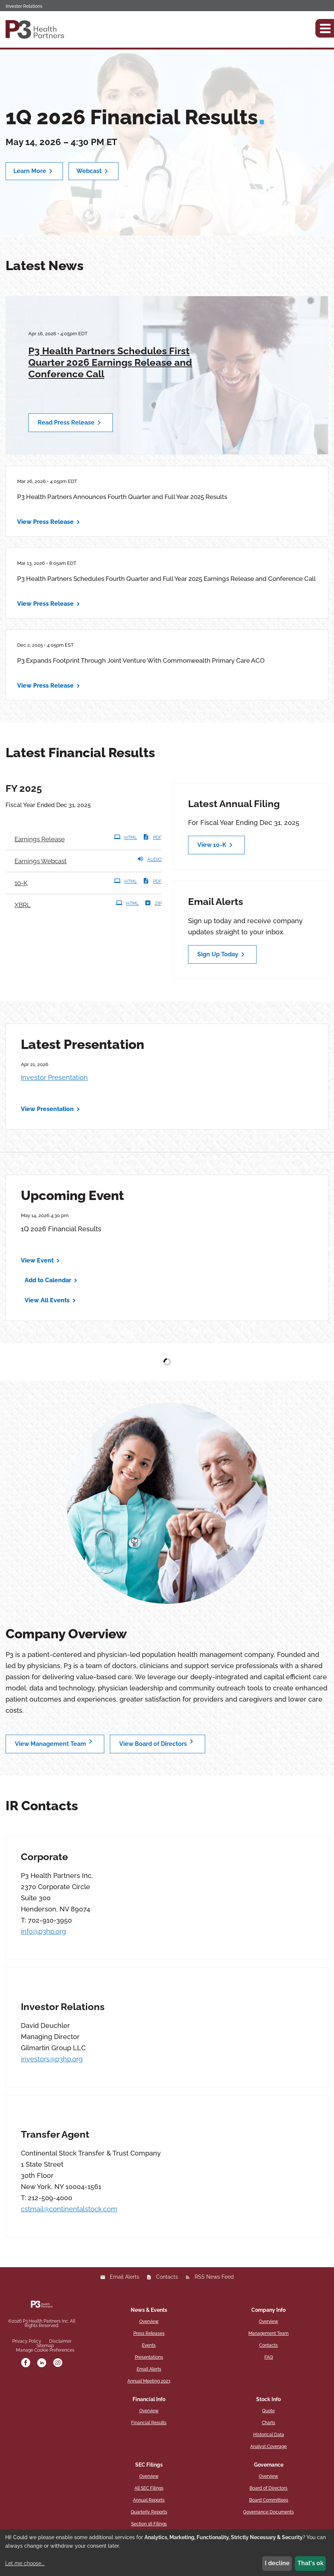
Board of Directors (268, 2488)
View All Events (47, 1300)
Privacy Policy (26, 2341)
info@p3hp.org (43, 1931)
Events (149, 2345)
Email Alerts (124, 2277)
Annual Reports (149, 2500)
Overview (149, 2321)
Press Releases (149, 2333)
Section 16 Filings (149, 2524)
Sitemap (45, 2345)
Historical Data (268, 2434)
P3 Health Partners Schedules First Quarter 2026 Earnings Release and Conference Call (110, 362)
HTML (125, 836)
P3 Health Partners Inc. (46, 2321)
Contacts (167, 2277)
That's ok (311, 2563)
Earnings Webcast (41, 861)
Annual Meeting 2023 (148, 2381)
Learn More (34, 171)
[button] (324, 28)
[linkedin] (41, 2363)
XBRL (23, 905)
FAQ (268, 2357)
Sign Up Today (222, 954)
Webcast (93, 171)
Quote (268, 2410)
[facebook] (25, 2363)
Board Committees (268, 2500)
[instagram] (57, 2363)
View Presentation (47, 1109)
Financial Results (148, 2422)
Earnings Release (40, 839)
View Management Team (55, 1742)
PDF (152, 836)
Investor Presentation (54, 1077)
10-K (25, 882)
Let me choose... (25, 2563)
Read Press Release (71, 422)
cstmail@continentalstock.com (69, 2209)
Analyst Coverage (268, 2446)
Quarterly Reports (149, 2512)
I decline (277, 2563)
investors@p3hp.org (52, 2059)
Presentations (149, 2357)
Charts (268, 2422)
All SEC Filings (148, 2488)
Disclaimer (60, 2341)
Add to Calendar (48, 1280)
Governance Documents (268, 2512)
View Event (37, 1260)
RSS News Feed (214, 2277)
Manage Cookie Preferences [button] (45, 2350)
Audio (149, 858)
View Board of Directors (157, 1742)
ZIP (153, 902)
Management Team (268, 2333)
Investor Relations (24, 6)
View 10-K (216, 845)
